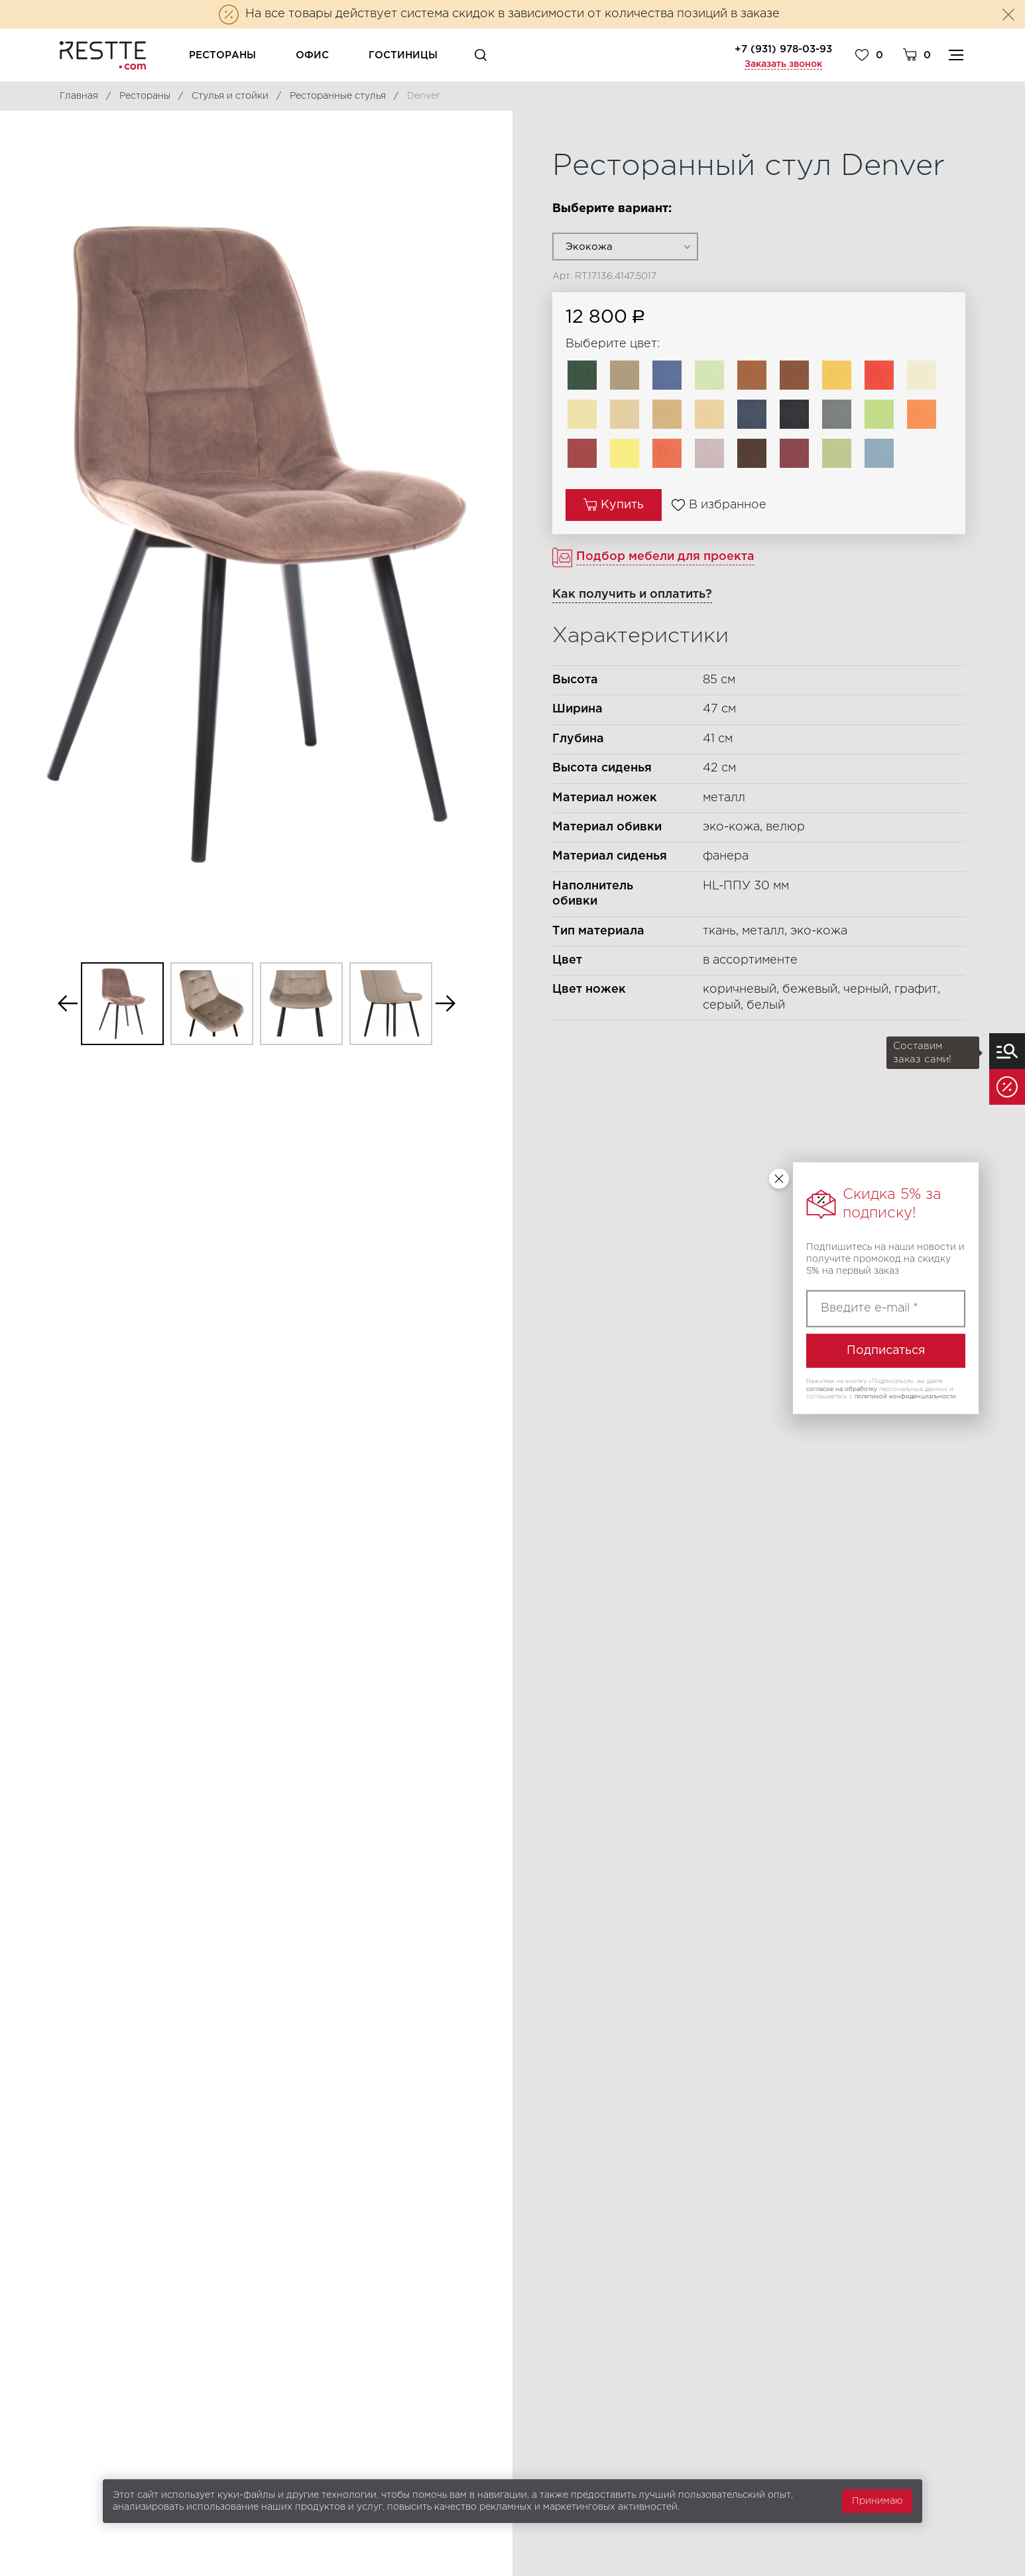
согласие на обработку (841, 1388)
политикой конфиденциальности (905, 1396)
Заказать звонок (783, 64)
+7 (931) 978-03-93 (783, 49)
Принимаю (877, 2501)
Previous (68, 1003)
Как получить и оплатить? (632, 594)
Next (445, 1003)
